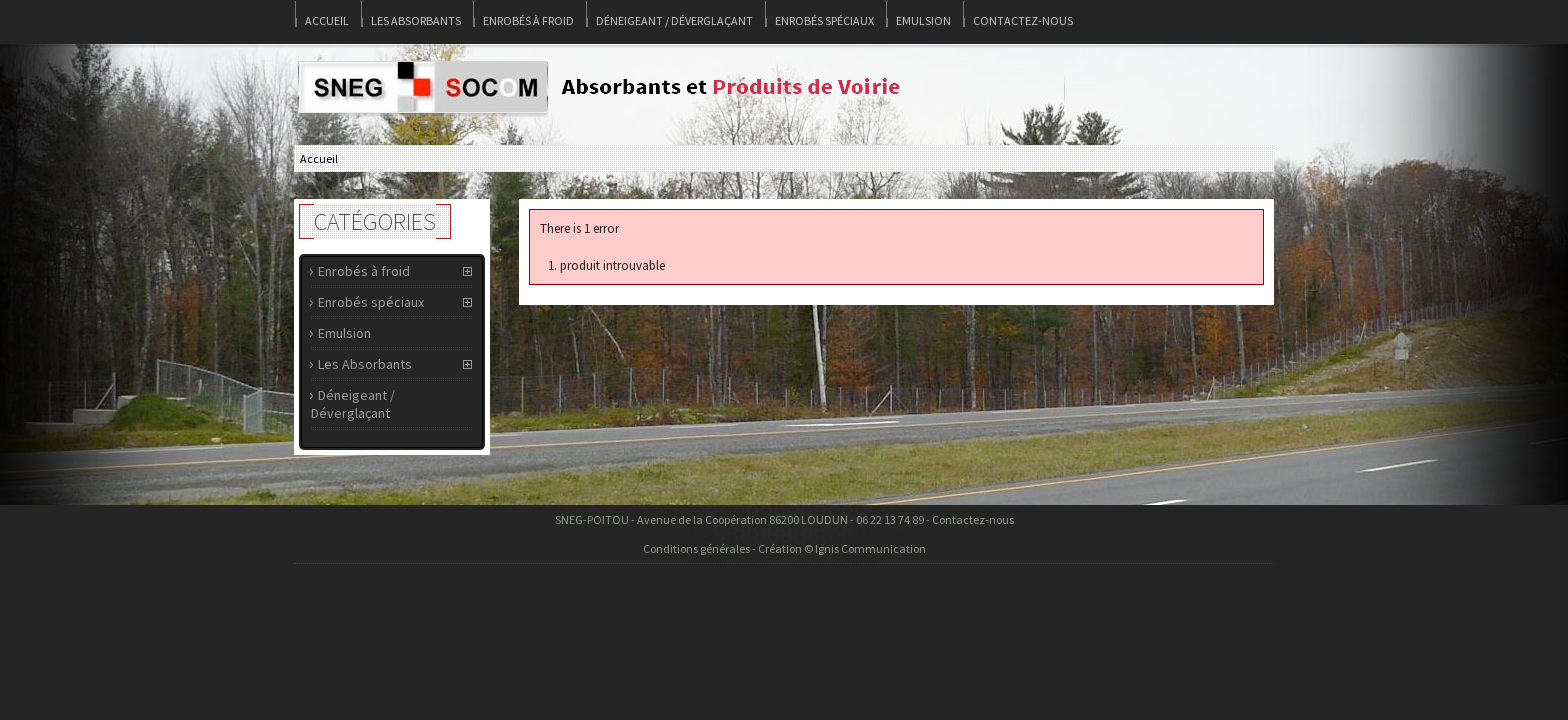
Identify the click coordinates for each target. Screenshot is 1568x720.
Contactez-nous (1023, 20)
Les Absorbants (416, 20)
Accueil (327, 20)
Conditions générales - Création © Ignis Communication (784, 548)
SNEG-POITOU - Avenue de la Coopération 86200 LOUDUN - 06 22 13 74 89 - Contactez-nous (784, 519)
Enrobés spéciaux (824, 20)
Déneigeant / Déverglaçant (674, 20)
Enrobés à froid (528, 20)
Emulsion (923, 20)
